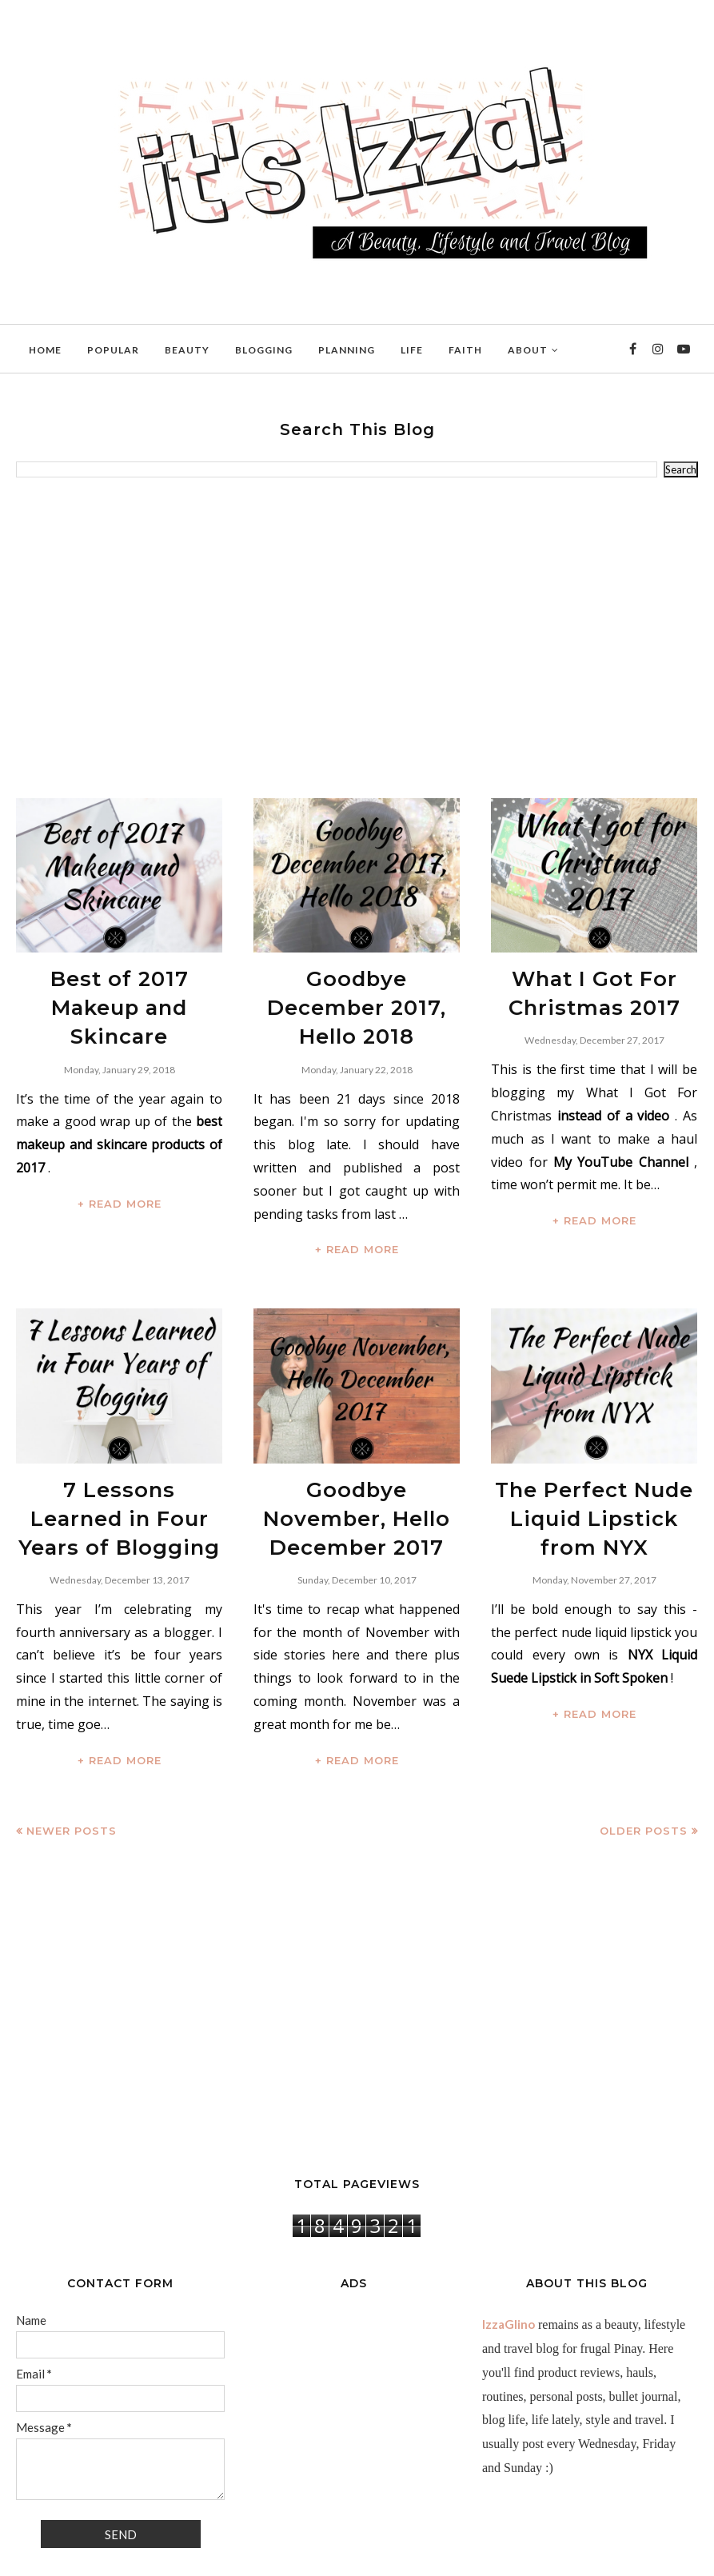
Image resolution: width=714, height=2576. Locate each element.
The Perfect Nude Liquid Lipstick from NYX (594, 1467)
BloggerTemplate (212, 2556)
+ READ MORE (120, 1162)
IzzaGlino (508, 2263)
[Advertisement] (357, 638)
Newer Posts (71, 1769)
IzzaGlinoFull (87, 2556)
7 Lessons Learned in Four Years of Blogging (119, 1467)
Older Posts (644, 1769)
